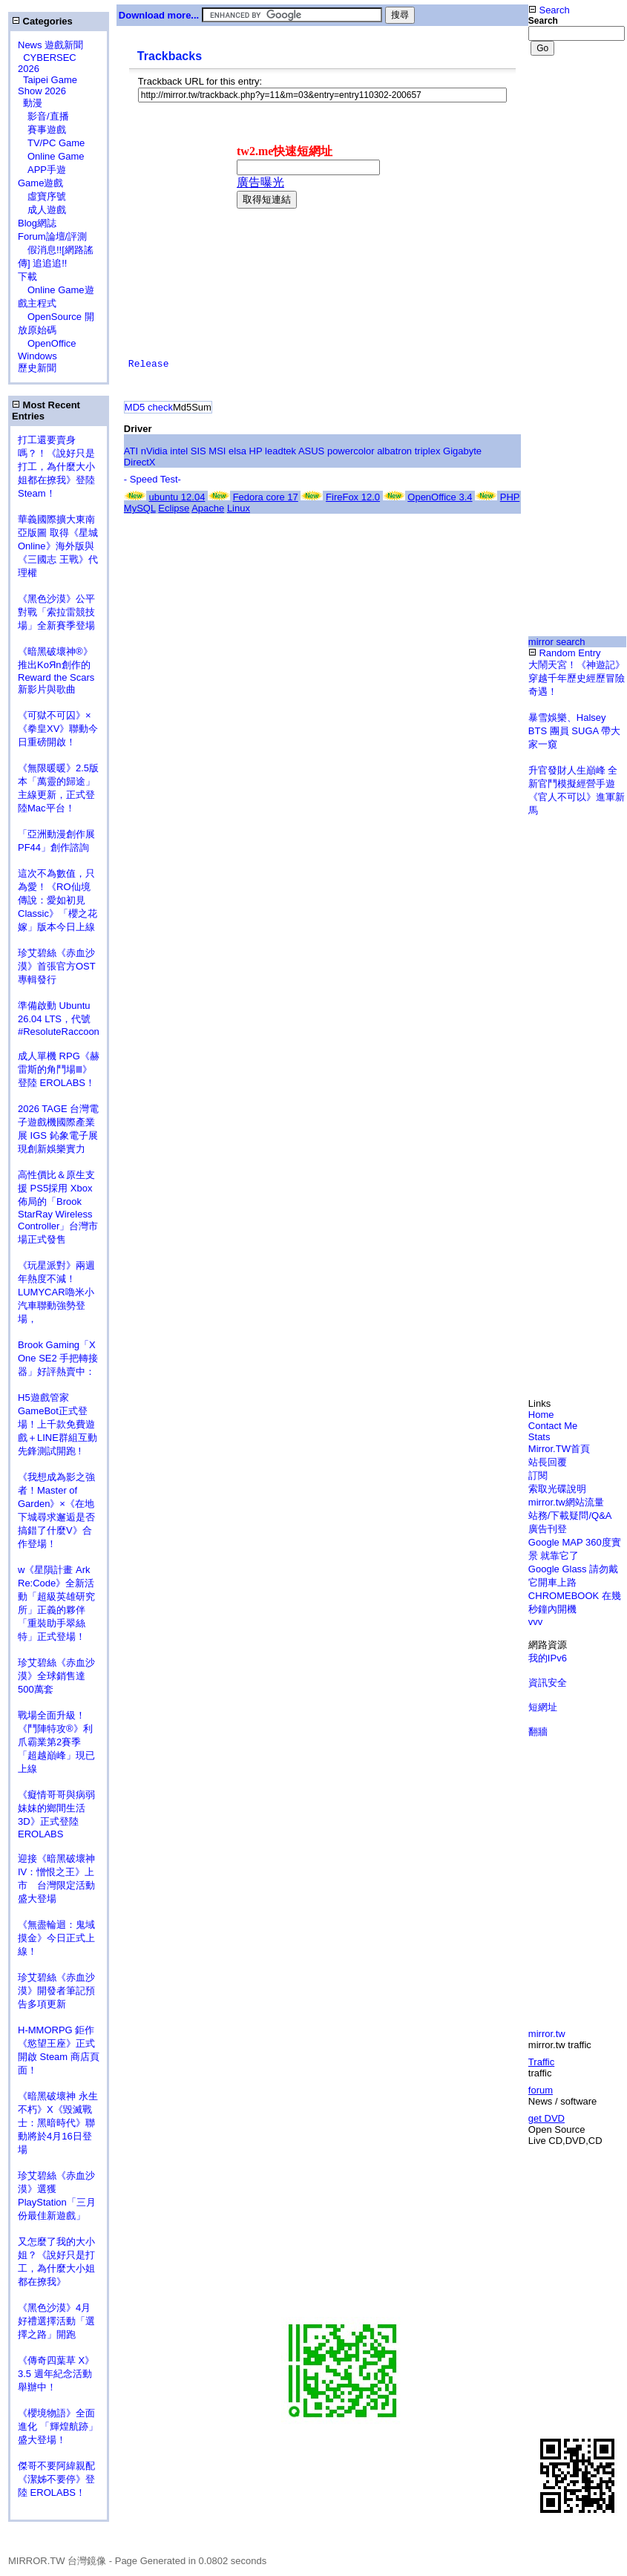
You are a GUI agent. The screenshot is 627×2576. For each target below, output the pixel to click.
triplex (428, 451)
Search (549, 10)
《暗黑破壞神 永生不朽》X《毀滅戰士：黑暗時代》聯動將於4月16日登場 (58, 2122)
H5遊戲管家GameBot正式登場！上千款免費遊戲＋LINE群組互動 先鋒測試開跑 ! (57, 1424)
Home (541, 1414)
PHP (510, 497)
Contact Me (552, 1425)
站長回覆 (547, 1462)
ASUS (311, 451)
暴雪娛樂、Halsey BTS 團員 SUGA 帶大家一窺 (574, 731)
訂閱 (538, 1475)
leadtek (280, 451)
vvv (535, 1621)
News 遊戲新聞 (50, 44)
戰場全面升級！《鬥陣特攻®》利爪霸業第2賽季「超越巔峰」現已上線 (56, 1742)
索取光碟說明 (557, 1488)
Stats (539, 1436)
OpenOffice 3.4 (439, 497)
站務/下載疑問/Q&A (570, 1515)
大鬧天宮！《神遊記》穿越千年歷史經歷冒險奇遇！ (576, 678)
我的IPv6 (547, 1658)
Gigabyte (462, 451)
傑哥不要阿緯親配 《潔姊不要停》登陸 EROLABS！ (56, 2479)
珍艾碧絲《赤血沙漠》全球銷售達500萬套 (56, 1676)
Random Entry (564, 652)
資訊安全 (547, 1682)
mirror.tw (546, 2033)
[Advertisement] (139, 218)
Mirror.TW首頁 (559, 1448)
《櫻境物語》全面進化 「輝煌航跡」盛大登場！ (58, 2426)
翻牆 (538, 1731)
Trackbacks (169, 56)
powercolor (351, 451)
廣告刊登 (547, 1528)
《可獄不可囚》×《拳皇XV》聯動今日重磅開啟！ (58, 729)
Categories (42, 21)
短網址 (542, 1707)
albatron (394, 451)
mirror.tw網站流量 (566, 1502)
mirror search (556, 641)
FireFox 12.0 (353, 497)
